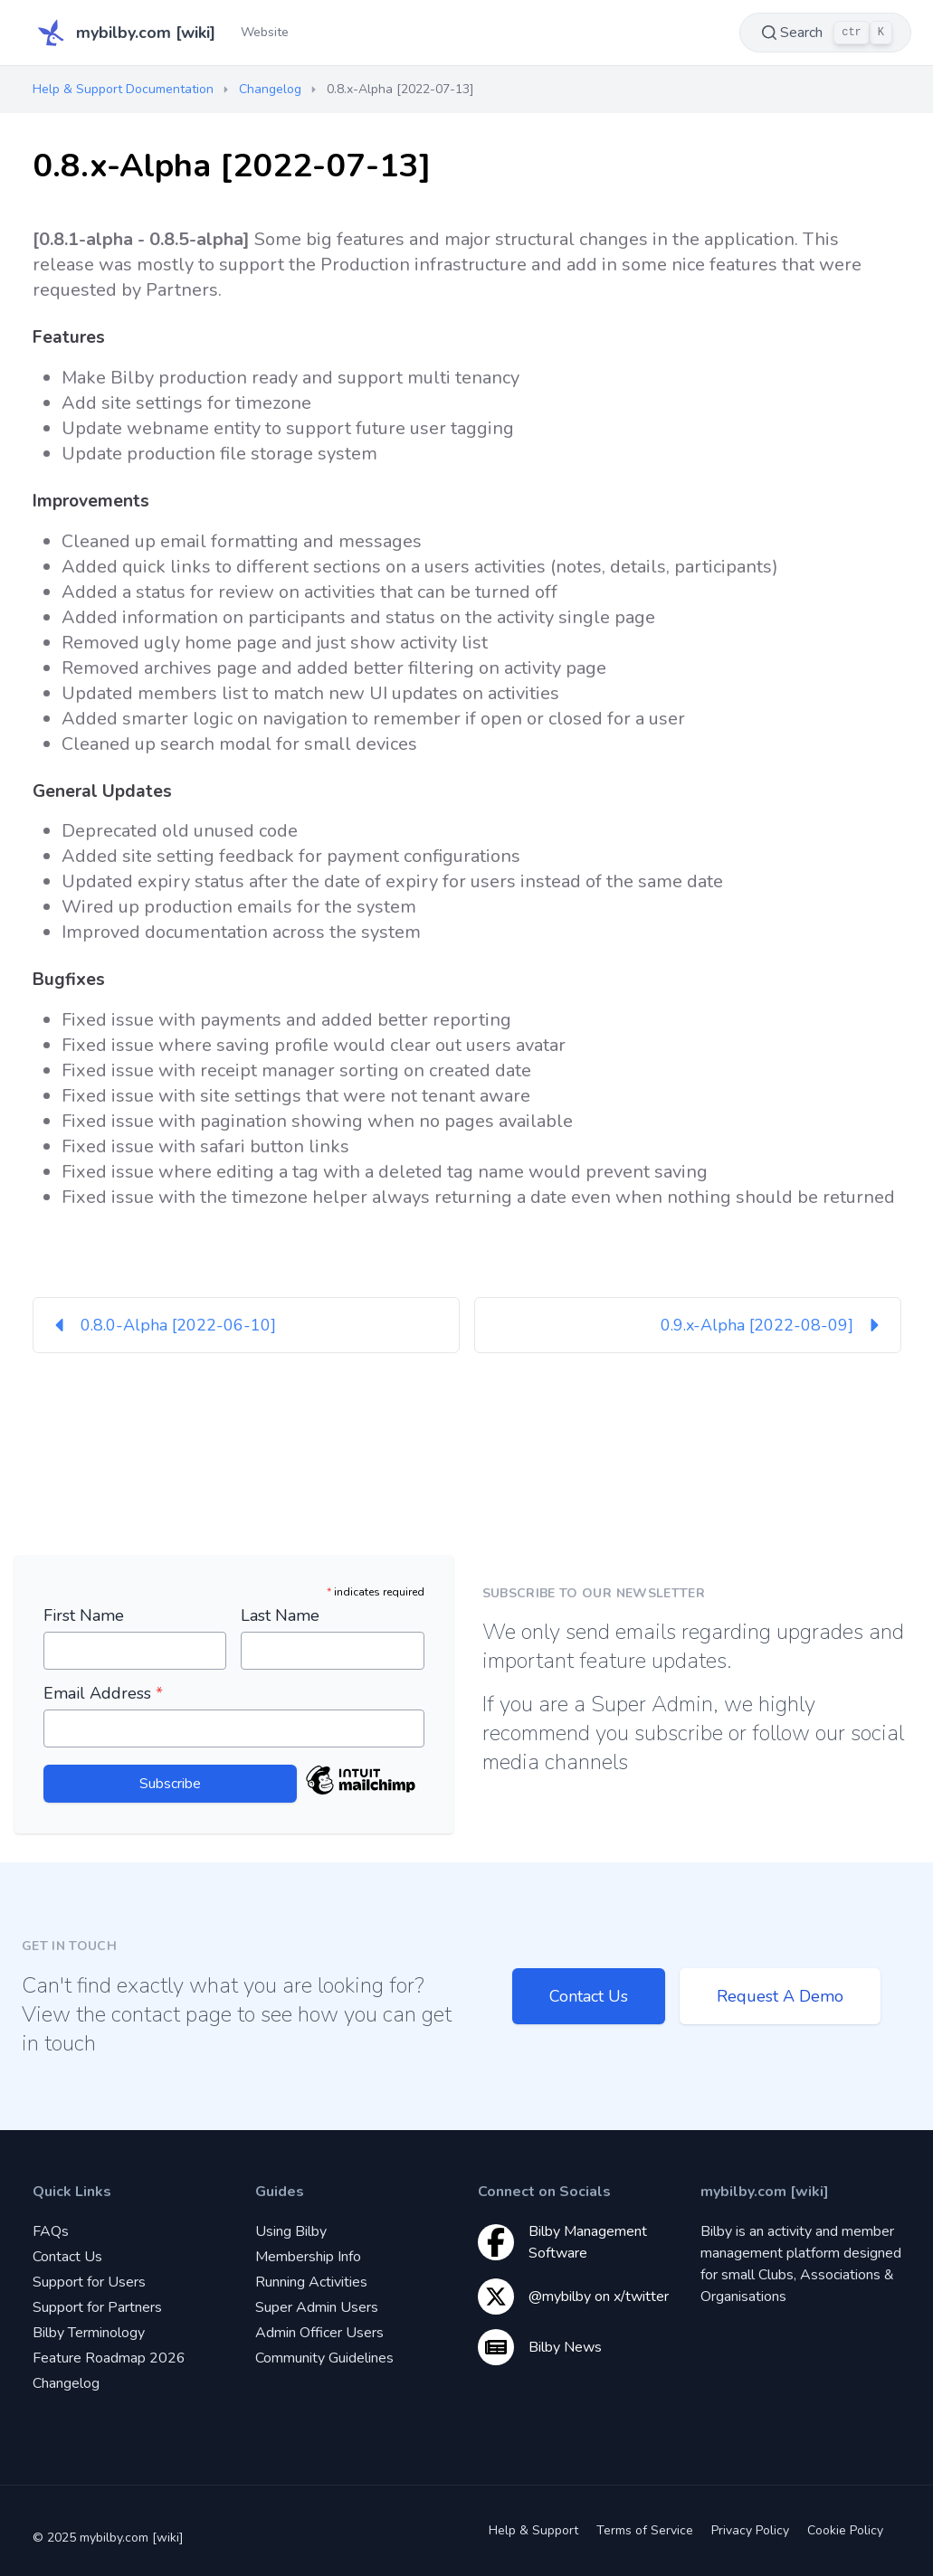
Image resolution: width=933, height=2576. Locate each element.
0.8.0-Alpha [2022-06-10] (162, 1325)
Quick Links (72, 2192)
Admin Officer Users (319, 2333)
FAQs (51, 2231)
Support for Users (89, 2282)
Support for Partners (97, 2307)
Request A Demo (780, 1996)
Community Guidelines (324, 2358)
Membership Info (308, 2257)
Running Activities (311, 2282)
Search (825, 32)
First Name (83, 1615)
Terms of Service (644, 2530)
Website (265, 32)
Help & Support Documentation (123, 89)
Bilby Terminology (89, 2333)
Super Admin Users (316, 2307)
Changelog (270, 89)
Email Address (103, 1693)
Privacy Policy (750, 2530)
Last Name (280, 1615)
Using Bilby (291, 2231)
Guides (279, 2192)
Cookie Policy (845, 2530)
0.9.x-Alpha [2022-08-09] (773, 1325)
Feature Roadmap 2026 (109, 2358)
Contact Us (588, 1996)
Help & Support (533, 2530)
